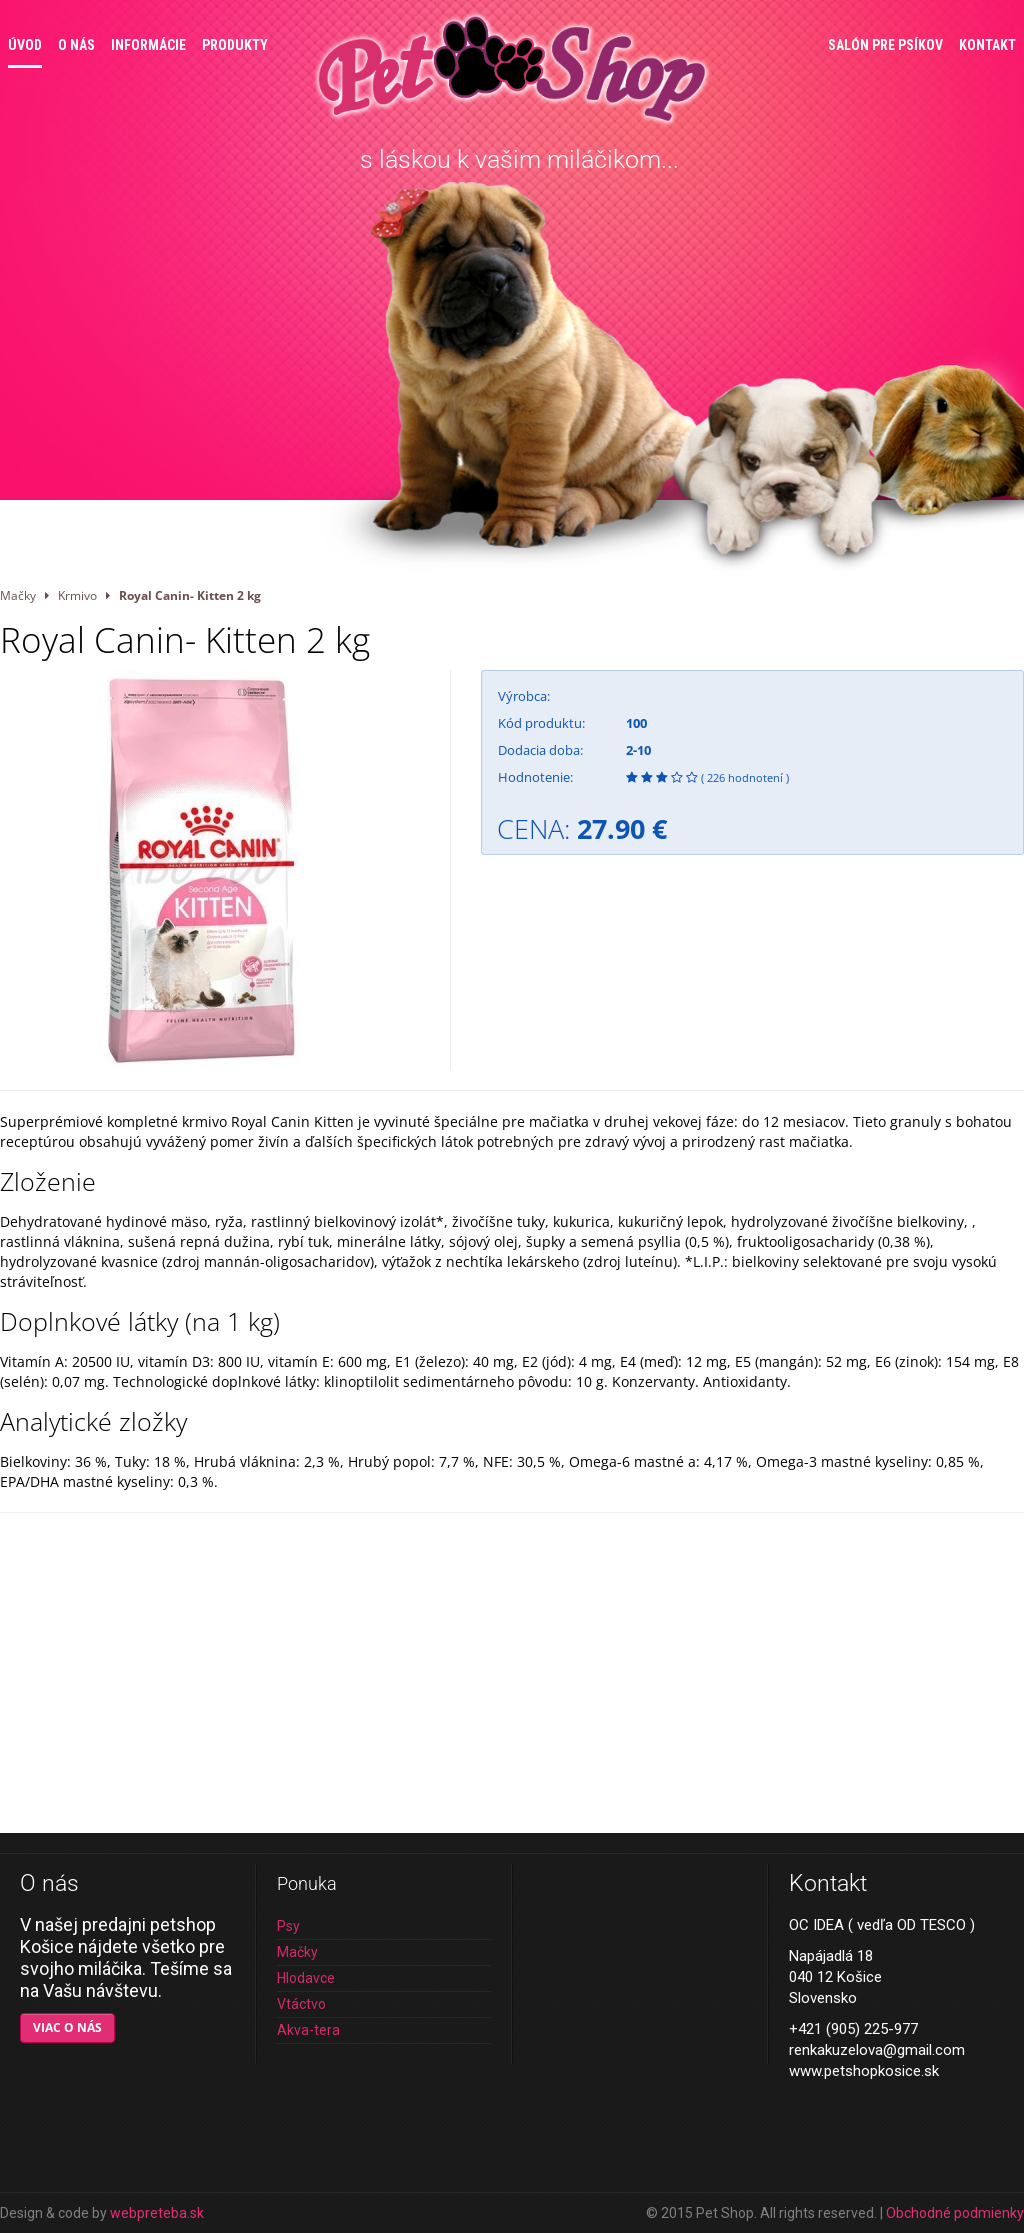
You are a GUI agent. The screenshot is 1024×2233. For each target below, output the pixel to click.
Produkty (235, 45)
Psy (288, 1926)
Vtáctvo (301, 2004)
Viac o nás (67, 2027)
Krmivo (77, 595)
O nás (76, 45)
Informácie (148, 45)
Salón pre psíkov (885, 45)
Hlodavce (306, 1978)
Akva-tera (308, 2030)
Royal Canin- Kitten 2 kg (190, 595)
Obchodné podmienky (955, 2213)
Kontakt (987, 45)
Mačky (18, 595)
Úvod (25, 45)
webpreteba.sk (157, 2213)
